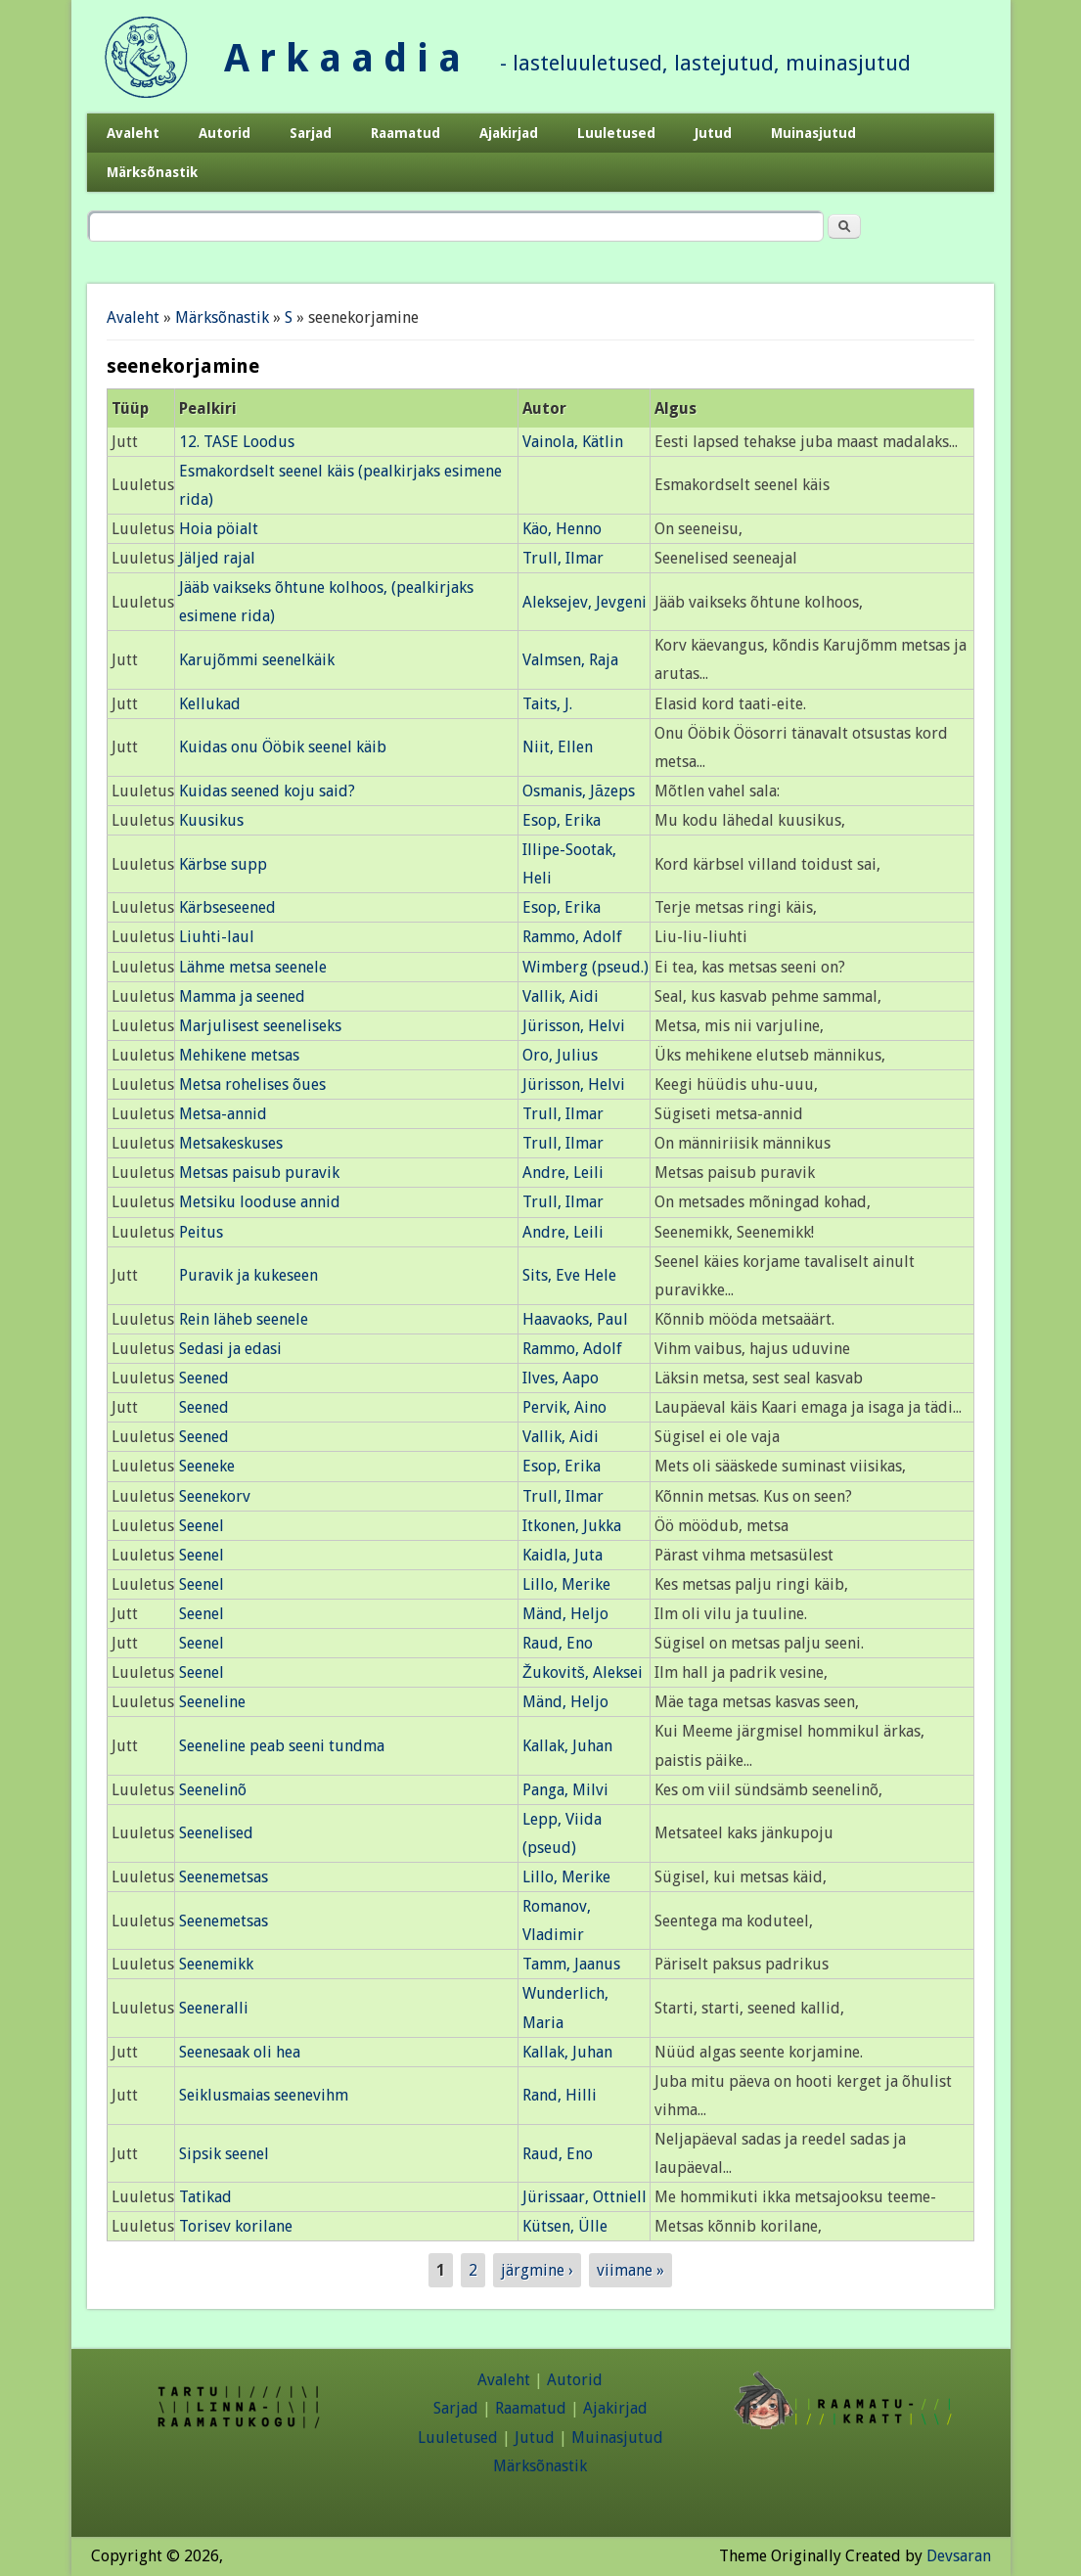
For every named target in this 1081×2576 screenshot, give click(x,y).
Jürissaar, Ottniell (584, 2197)
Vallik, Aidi (560, 996)
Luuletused (616, 133)
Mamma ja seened (242, 996)
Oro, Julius (560, 1055)
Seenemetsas (223, 1877)
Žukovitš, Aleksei (582, 1672)
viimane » (630, 2270)
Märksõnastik (152, 172)
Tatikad (205, 2197)
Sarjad (311, 133)
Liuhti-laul (216, 936)
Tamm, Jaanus (571, 1964)
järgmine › (537, 2270)
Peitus (201, 1232)
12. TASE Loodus (236, 441)
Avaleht (133, 133)
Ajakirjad (508, 133)
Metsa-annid (223, 1114)
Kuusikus (211, 820)
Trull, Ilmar (563, 558)
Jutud (713, 133)
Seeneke (207, 1466)
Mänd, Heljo (565, 1613)
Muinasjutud (813, 133)
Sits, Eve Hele (569, 1275)
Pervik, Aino (564, 1407)
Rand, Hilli (559, 2095)
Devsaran (958, 2556)
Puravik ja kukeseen (248, 1275)
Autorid (224, 133)
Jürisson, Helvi (573, 1026)
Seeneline (212, 1702)
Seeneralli (213, 2008)
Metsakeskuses (231, 1143)
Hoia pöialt (218, 529)
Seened (204, 1378)
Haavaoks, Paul (575, 1319)
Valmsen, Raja (570, 660)
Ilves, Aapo (560, 1378)
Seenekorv (214, 1496)
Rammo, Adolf (572, 936)
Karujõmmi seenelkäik (257, 660)
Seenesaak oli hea (239, 2052)
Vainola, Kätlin (572, 441)
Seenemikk (216, 1964)
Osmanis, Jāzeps (578, 791)
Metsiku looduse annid (259, 1202)
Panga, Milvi (565, 1790)
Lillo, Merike (566, 1584)
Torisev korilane (236, 2226)
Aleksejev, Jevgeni (584, 602)
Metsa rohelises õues (252, 1084)
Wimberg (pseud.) (585, 967)
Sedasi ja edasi (230, 1348)
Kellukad (210, 704)
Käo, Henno (562, 529)
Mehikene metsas (239, 1055)
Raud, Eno (557, 1643)
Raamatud (405, 133)
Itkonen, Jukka (571, 1525)
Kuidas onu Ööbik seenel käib (282, 747)
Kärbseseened (227, 907)
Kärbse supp (223, 864)
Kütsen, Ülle (565, 2226)
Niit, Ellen (557, 747)
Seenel (201, 1525)
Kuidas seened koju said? (267, 791)
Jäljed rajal (217, 558)
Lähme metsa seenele (253, 967)
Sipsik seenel (224, 2154)
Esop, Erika (561, 820)
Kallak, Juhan (567, 1746)
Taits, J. (547, 704)
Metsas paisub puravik (259, 1172)
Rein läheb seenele (243, 1319)
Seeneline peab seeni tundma (281, 1746)
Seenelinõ (213, 1790)
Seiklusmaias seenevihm (263, 2095)
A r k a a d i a (342, 58)
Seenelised (216, 1833)
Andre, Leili (563, 1172)
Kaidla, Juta (562, 1555)
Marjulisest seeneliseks (260, 1026)
